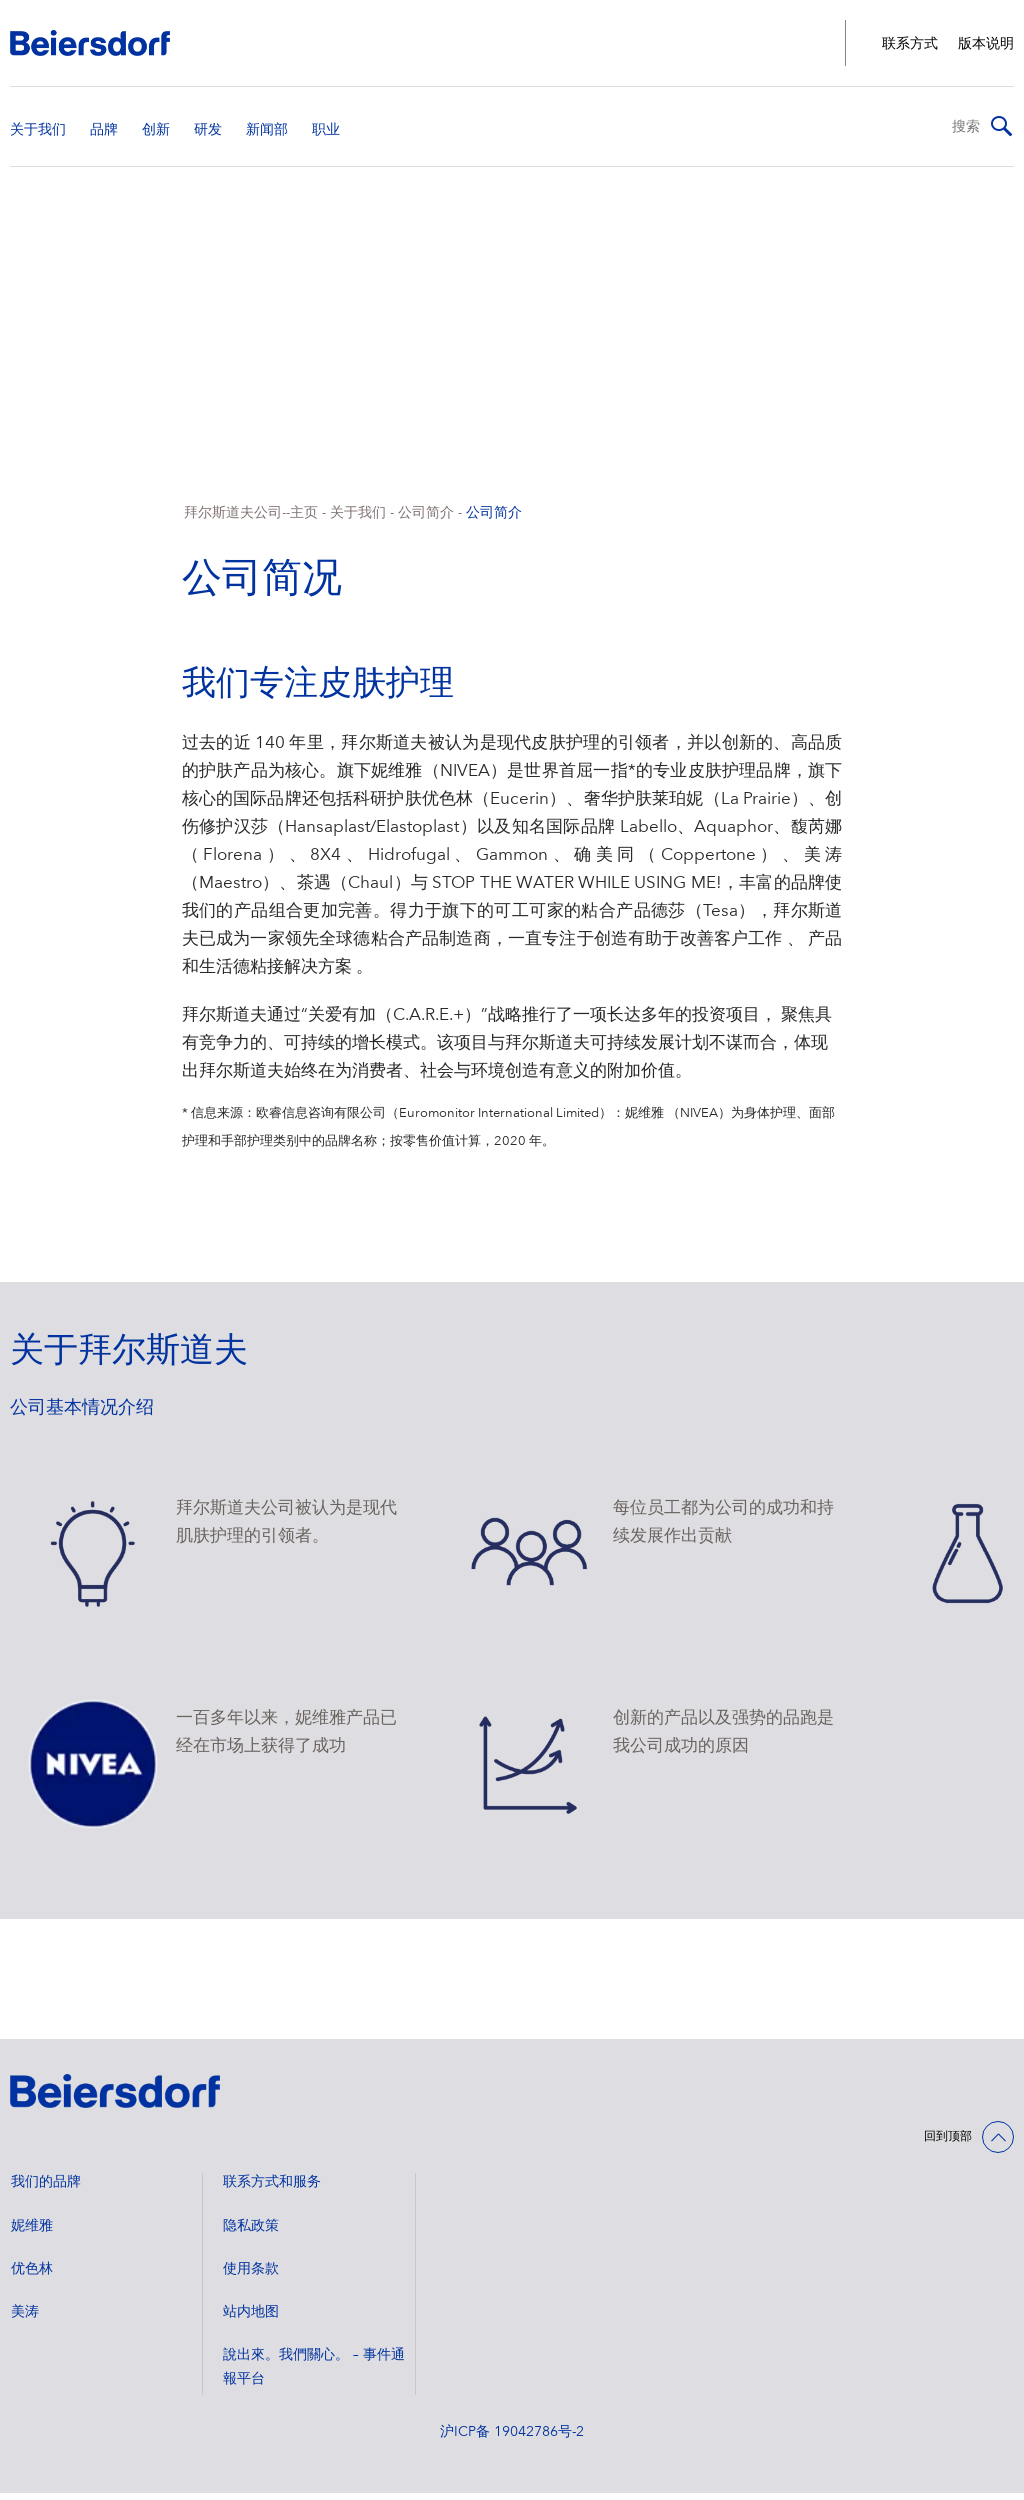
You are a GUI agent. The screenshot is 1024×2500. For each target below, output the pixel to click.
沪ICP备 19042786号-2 (512, 2439)
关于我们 (358, 520)
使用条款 (251, 2276)
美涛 (25, 2319)
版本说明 (986, 44)
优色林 (32, 2276)
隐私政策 (251, 2233)
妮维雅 (32, 2233)
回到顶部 (948, 2144)
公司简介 (426, 520)
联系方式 (910, 44)
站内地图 (251, 2319)
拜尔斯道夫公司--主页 (251, 520)
